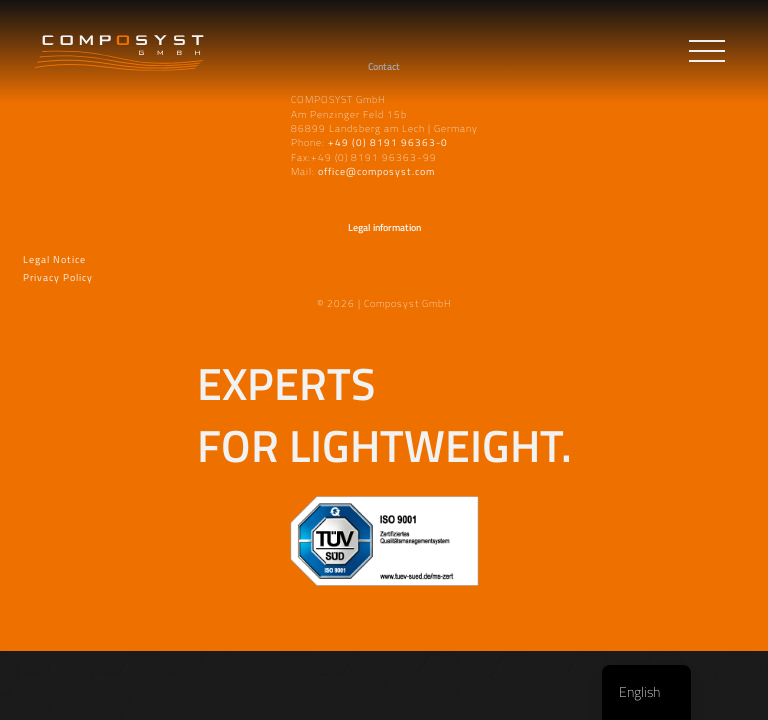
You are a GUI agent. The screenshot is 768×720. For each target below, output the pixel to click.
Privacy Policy (58, 275)
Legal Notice (54, 257)
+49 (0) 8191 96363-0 (388, 142)
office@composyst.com (376, 171)
